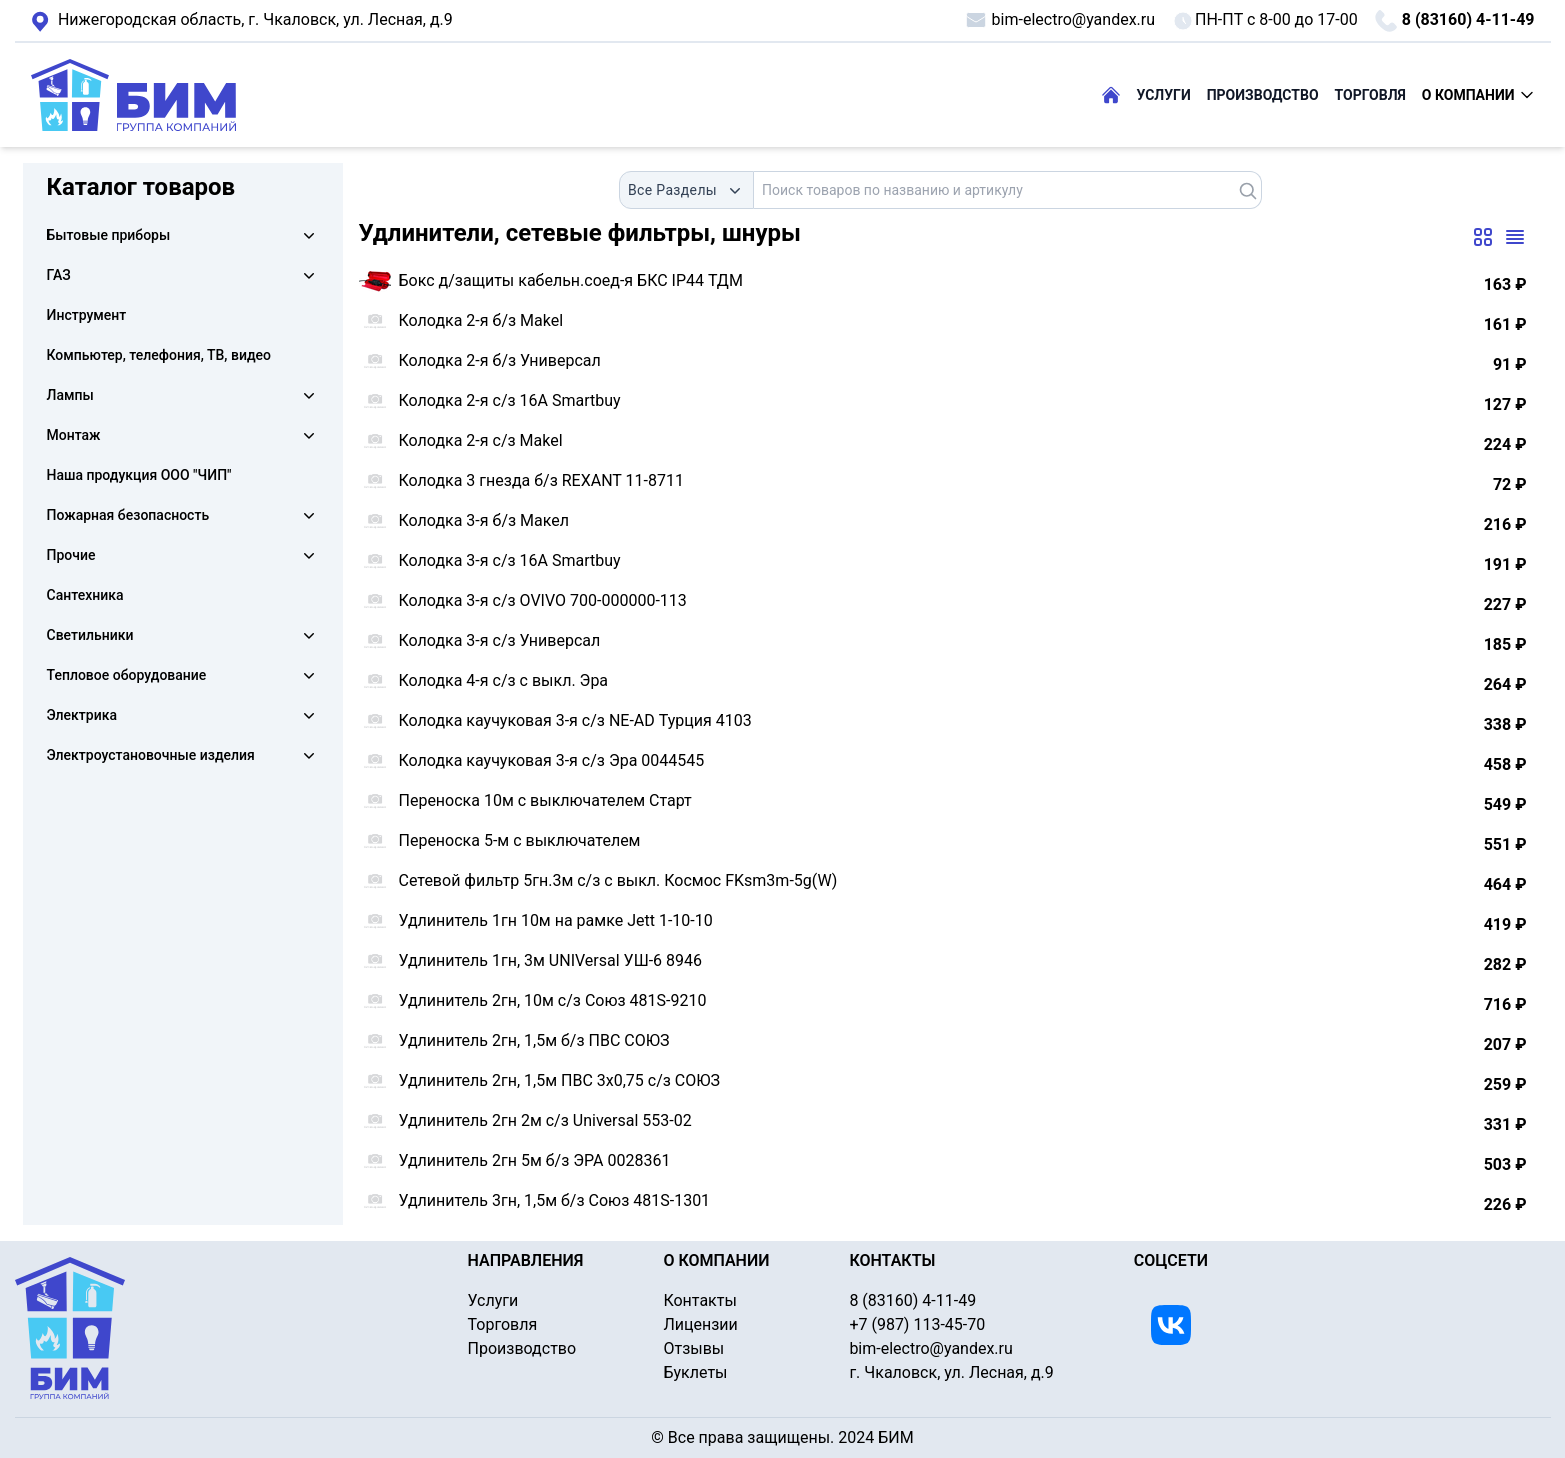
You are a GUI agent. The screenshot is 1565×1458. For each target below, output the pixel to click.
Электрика (82, 715)
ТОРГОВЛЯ (1370, 95)
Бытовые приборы (109, 235)
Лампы (70, 395)
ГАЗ (59, 275)
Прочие (71, 555)
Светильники (90, 635)
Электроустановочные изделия (151, 755)
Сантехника (85, 595)
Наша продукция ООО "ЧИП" (139, 475)
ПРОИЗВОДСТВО (1263, 95)
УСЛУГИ (1164, 95)
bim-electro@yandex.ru (1059, 20)
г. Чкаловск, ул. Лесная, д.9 (242, 21)
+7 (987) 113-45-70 (917, 1324)
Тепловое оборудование (127, 675)
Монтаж (74, 435)
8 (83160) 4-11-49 (1454, 21)
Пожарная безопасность (128, 515)
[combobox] (686, 190)
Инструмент (87, 315)
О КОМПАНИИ (1478, 95)
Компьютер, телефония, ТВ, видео (159, 355)
